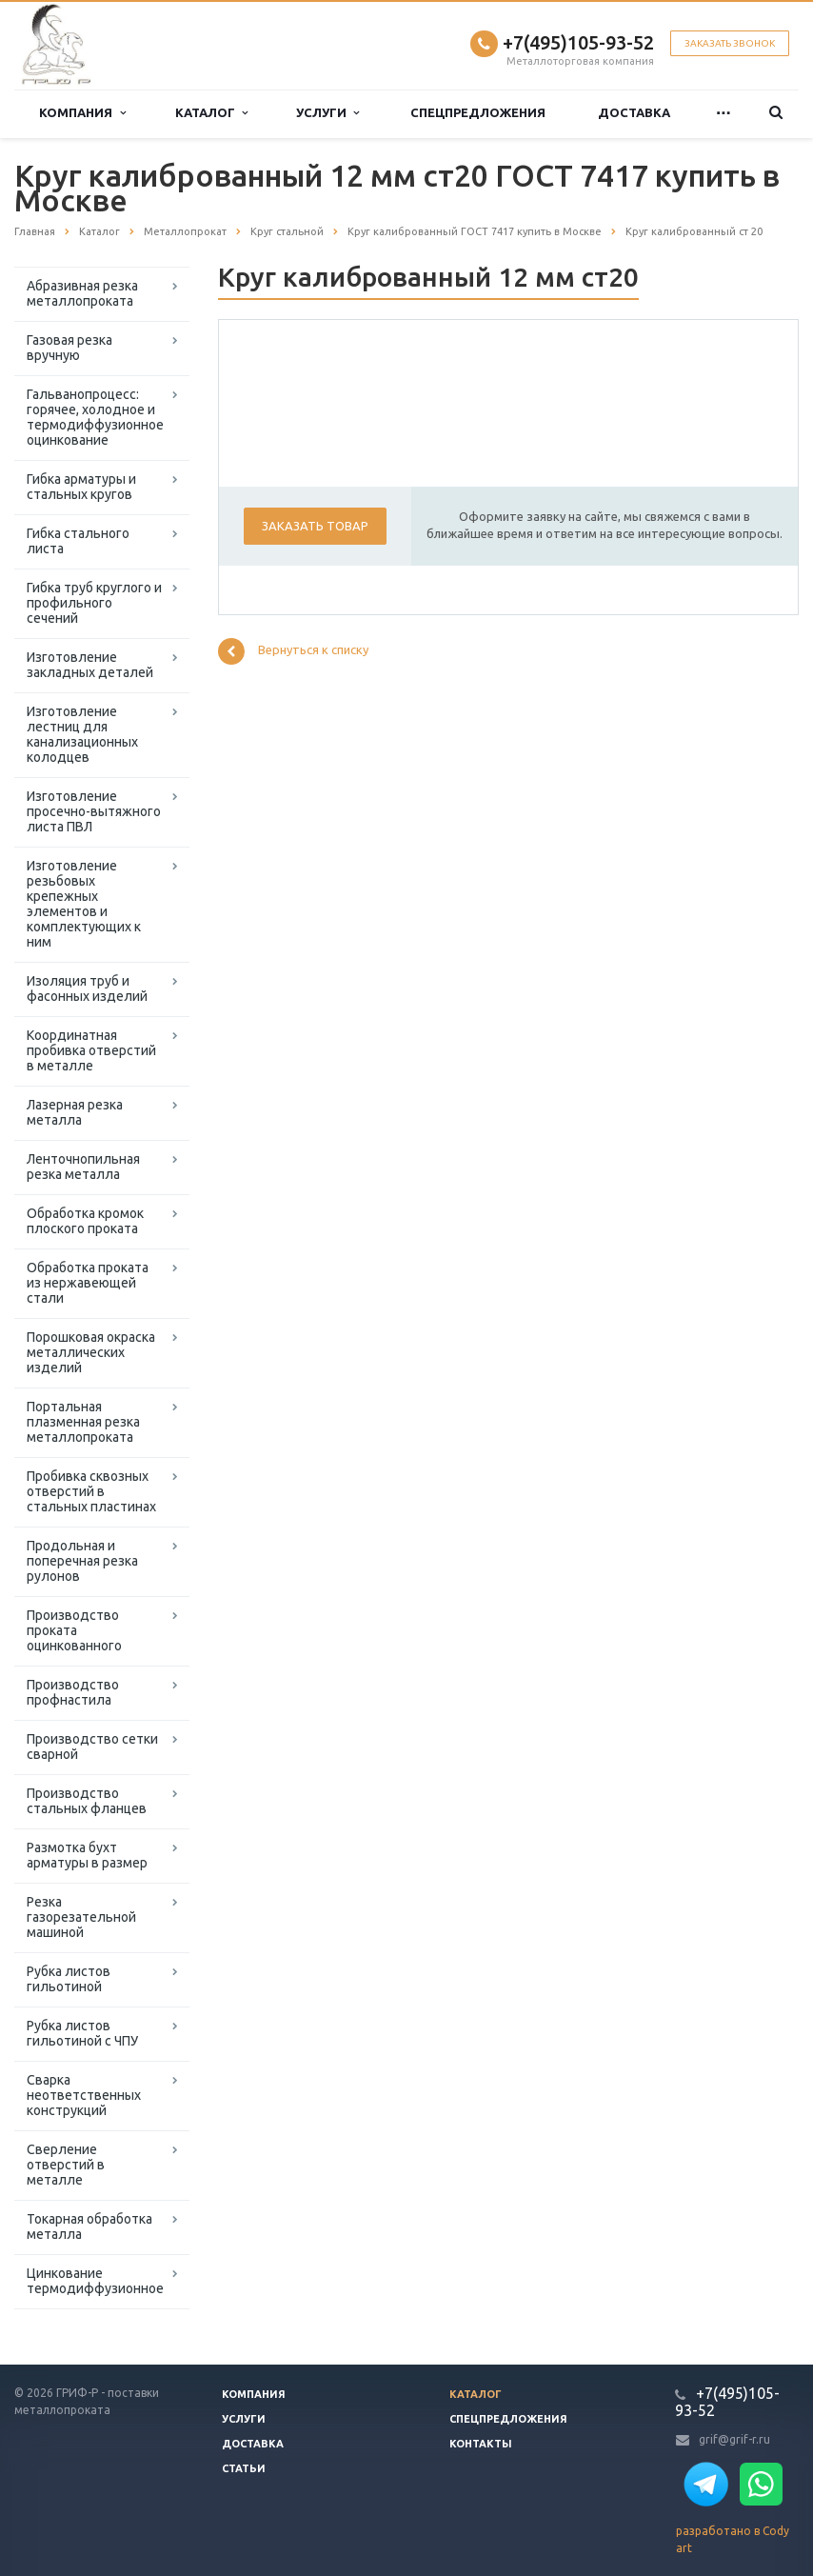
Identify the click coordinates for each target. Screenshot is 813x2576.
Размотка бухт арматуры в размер (87, 1855)
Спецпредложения (477, 113)
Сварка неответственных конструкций (84, 2095)
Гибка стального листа (78, 541)
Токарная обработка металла (89, 2226)
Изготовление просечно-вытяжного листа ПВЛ (94, 811)
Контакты (480, 2443)
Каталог (211, 113)
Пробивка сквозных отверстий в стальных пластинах (91, 1491)
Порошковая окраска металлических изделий (91, 1352)
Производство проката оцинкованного (74, 1630)
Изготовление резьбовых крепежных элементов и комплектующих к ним (84, 903)
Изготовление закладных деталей (90, 664)
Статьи (244, 2468)
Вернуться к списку (293, 651)
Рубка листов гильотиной (68, 1979)
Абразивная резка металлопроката (82, 293)
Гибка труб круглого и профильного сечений (94, 603)
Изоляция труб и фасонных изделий (87, 988)
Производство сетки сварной (92, 1746)
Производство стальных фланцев (87, 1801)
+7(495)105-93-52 (578, 42)
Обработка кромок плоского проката (85, 1221)
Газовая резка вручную (69, 347)
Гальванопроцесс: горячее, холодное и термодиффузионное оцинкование (95, 417)
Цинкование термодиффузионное (95, 2281)
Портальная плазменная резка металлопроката (83, 1422)
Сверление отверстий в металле (66, 2164)
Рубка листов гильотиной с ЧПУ (82, 2033)
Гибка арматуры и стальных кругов (81, 486)
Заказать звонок (729, 43)
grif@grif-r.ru (734, 2439)
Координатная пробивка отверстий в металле (91, 1050)
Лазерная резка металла (75, 1112)
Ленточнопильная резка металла (83, 1166)
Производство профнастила (73, 1692)
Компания (82, 113)
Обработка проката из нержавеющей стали (88, 1283)
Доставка (634, 113)
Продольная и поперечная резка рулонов (82, 1561)
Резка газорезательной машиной (81, 1917)
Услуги (327, 113)
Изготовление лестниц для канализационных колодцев (82, 734)
